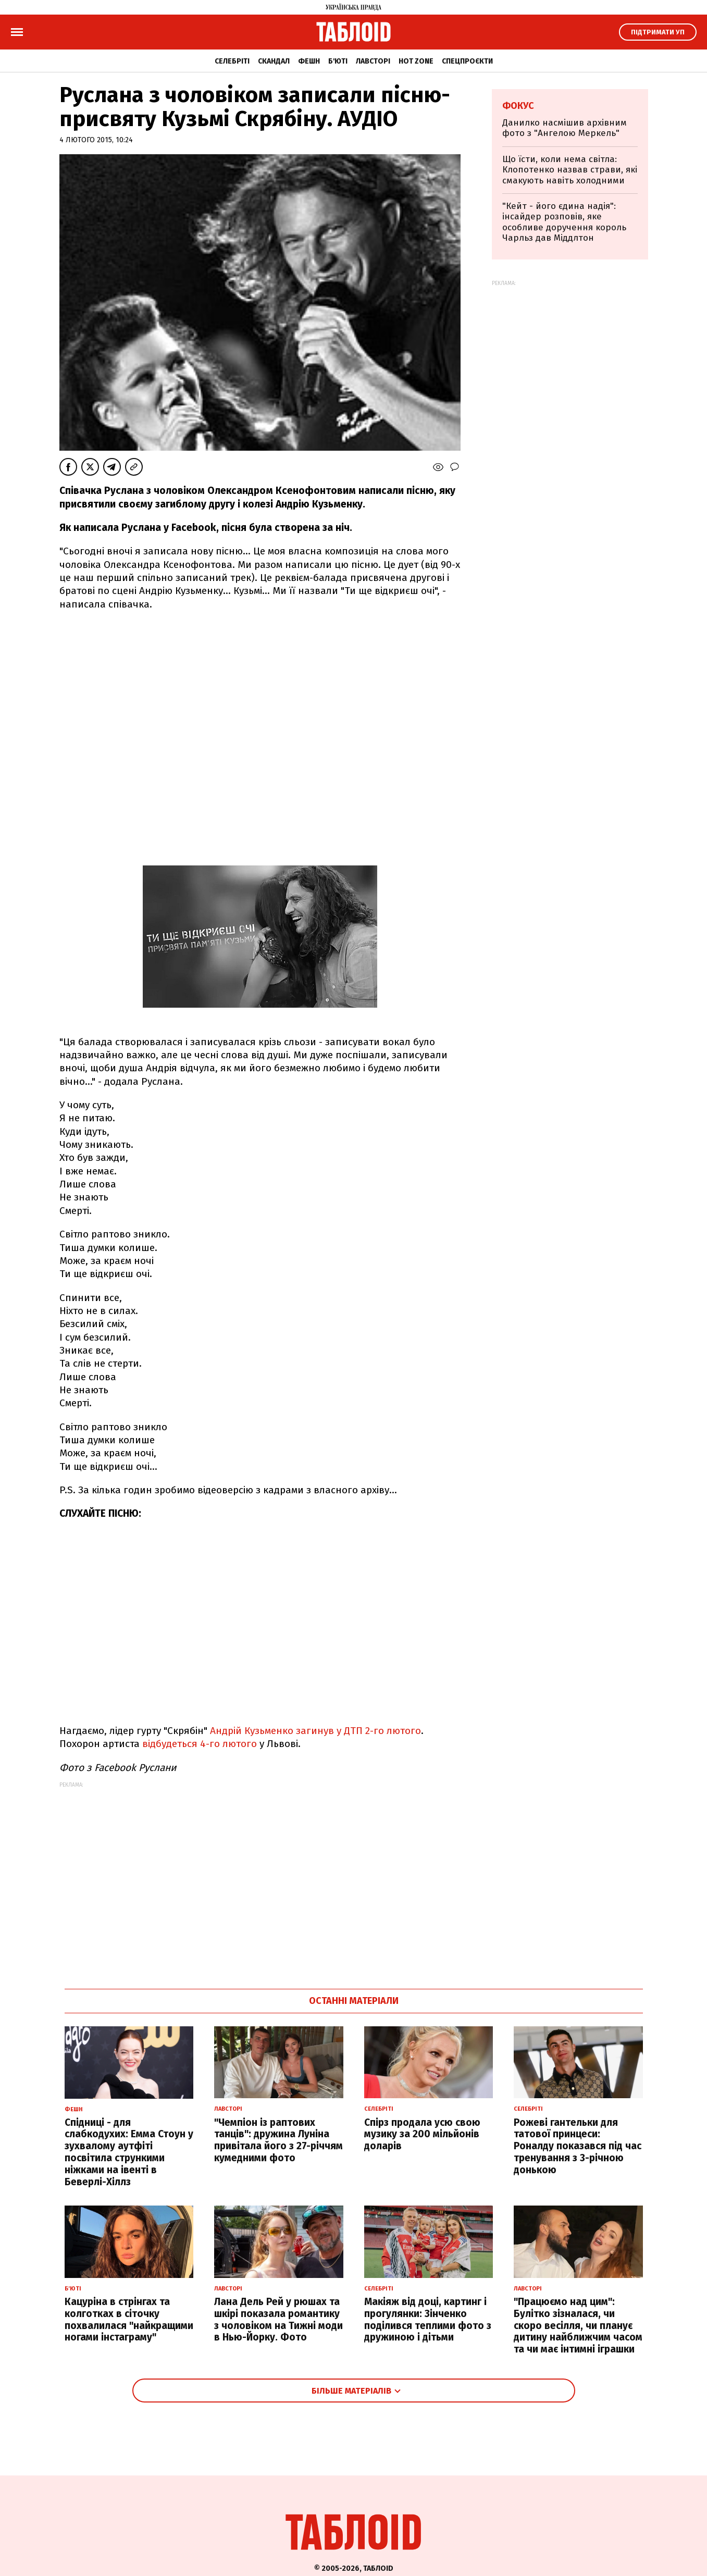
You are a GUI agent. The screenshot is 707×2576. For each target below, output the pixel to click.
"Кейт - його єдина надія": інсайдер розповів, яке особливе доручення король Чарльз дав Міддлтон (564, 222)
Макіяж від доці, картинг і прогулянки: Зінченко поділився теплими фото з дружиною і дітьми (427, 2319)
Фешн (309, 61)
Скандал (274, 61)
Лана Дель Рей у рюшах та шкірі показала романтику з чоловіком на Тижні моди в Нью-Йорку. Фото (278, 2319)
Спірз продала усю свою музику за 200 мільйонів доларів (422, 2134)
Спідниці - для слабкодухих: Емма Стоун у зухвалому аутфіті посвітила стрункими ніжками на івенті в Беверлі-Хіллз (129, 2152)
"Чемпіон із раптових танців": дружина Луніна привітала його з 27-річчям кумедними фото (278, 2140)
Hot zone (416, 61)
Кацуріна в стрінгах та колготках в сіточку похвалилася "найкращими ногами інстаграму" (129, 2319)
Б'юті (338, 61)
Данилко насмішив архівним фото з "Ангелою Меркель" (564, 128)
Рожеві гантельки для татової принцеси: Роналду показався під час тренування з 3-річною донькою (577, 2146)
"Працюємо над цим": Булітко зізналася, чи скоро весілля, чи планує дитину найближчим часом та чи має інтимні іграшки (578, 2325)
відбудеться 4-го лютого (199, 1744)
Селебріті (232, 61)
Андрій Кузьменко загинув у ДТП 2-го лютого (315, 1731)
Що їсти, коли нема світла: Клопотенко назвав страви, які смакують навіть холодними (569, 170)
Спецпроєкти (467, 61)
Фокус (518, 106)
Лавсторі (373, 61)
